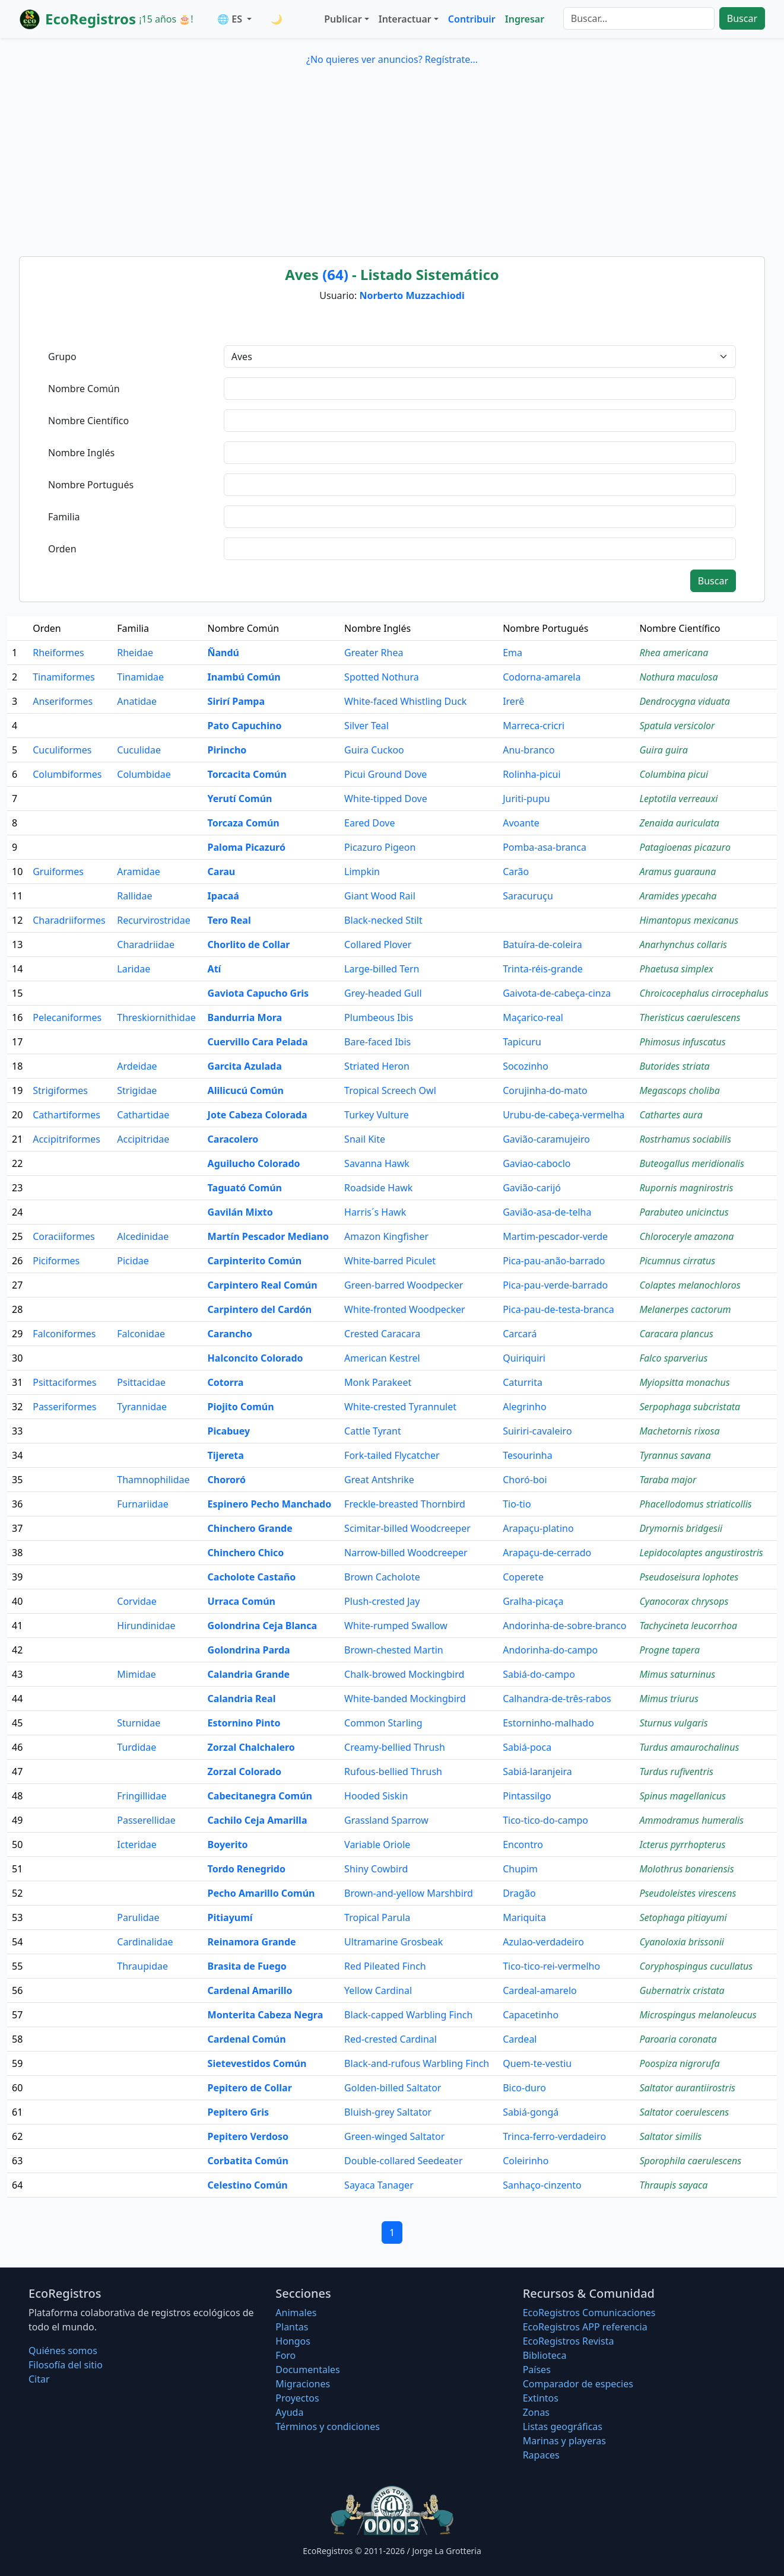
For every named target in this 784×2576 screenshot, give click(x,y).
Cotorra (226, 1382)
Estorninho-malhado (548, 1722)
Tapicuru (522, 1041)
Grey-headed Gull (383, 993)
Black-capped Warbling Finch (408, 2014)
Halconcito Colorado (255, 1358)
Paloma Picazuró (246, 847)
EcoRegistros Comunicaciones (589, 2312)
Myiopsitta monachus (684, 1382)
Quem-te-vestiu (537, 2063)
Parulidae (138, 1917)
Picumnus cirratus (677, 1260)
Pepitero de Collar (250, 2087)
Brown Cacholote (382, 1576)
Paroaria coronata (677, 2039)
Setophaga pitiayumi (682, 1917)
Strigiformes (60, 1090)
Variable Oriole (377, 1844)
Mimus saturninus (677, 1674)
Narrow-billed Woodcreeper (406, 1552)
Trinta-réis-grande (543, 968)
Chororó (227, 1479)
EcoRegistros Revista (568, 2341)
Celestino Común (248, 2185)
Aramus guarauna (677, 871)
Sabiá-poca (527, 1747)
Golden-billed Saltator (392, 2087)
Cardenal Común (247, 2039)
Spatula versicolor (677, 725)
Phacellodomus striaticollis (695, 1503)
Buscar (742, 18)
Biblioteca (545, 2355)
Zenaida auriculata (679, 822)
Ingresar (524, 19)
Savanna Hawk (377, 1163)
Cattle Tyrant (372, 1431)
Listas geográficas (562, 2426)
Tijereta (226, 1455)
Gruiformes (58, 871)
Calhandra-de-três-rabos (557, 1698)
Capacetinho (530, 2014)
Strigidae (137, 1090)
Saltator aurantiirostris (687, 2087)
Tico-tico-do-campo (545, 1820)
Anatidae (137, 701)
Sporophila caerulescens (690, 2160)
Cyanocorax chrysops (683, 1601)
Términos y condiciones (327, 2426)
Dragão (519, 1893)
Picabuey (229, 1431)
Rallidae (134, 895)
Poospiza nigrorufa (679, 2063)
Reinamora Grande (252, 1941)
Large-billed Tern (381, 968)
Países (537, 2369)
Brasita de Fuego (247, 1966)
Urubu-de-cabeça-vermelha (563, 1114)
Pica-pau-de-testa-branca (558, 1309)
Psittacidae (141, 1382)
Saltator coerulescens (684, 2112)
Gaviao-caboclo (536, 1163)
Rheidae (135, 652)
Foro (285, 2355)
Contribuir (472, 19)
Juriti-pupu (526, 798)
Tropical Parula (377, 1917)
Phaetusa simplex (676, 968)
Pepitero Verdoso (248, 2136)
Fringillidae (141, 1795)
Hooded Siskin (376, 1795)
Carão (516, 871)
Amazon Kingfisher (386, 1236)
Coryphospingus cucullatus (696, 1966)
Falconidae (141, 1333)
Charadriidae (145, 944)
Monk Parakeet (377, 1382)
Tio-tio (517, 1503)
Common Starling (383, 1722)
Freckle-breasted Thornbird (404, 1503)
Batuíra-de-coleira (542, 944)
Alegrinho (524, 1406)
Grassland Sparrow (386, 1820)
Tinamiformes (63, 676)
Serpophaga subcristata (689, 1406)
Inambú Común (244, 676)
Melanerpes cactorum (685, 1309)
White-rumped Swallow (395, 1625)
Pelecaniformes (67, 1017)
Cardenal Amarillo (250, 1990)
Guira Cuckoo (374, 749)
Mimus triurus (669, 1698)
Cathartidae (143, 1114)
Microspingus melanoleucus (697, 2014)
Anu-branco (529, 749)
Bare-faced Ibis (377, 1041)
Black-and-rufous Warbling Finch (416, 2063)
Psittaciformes (64, 1382)
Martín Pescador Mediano (268, 1236)
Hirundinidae (146, 1625)
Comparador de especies (578, 2383)
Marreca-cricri (533, 725)
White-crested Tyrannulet (400, 1406)
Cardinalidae (145, 1941)
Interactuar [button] (405, 19)
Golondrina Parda (249, 1649)
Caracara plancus (676, 1333)
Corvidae (137, 1601)
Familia (64, 516)
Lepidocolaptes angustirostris (701, 1552)
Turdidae (136, 1747)
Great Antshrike (379, 1479)
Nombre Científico (88, 420)
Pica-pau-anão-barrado (554, 1260)
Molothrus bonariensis (686, 1868)
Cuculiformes (62, 749)
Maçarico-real (533, 1017)
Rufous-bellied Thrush (393, 1771)
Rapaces (541, 2454)
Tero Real (229, 920)
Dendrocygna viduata (684, 701)
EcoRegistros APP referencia (585, 2326)
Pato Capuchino (245, 725)
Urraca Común (241, 1601)
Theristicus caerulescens (689, 1017)
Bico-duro (524, 2087)
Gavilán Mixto (240, 1212)
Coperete (523, 1576)
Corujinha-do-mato (545, 1090)
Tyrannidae (142, 1406)
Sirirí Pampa (236, 701)
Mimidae (136, 1674)
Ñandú (223, 652)
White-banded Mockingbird (405, 1698)
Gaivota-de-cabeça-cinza (557, 993)
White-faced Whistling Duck (405, 701)
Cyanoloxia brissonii (681, 1941)
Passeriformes (64, 1406)
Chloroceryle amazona (686, 1236)
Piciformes (56, 1260)
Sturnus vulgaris (673, 1722)
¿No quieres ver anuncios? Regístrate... (392, 59)
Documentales (307, 2369)
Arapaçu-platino (538, 1528)
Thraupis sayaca (673, 2185)
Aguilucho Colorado (254, 1163)
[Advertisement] (392, 159)
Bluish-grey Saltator (387, 2112)
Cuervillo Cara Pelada (258, 1041)
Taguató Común (245, 1187)
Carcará (520, 1333)
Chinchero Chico (246, 1552)
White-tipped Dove (385, 798)
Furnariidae (142, 1503)
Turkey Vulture (376, 1114)
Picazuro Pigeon (379, 847)
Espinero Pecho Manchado (270, 1503)
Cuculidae (139, 749)
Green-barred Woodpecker (403, 1285)
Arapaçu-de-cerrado (547, 1552)
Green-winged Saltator (394, 2136)
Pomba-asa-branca (544, 847)
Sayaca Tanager (379, 2185)
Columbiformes (67, 774)
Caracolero (233, 1139)
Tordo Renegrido (246, 1868)
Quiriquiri (524, 1358)
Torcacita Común (247, 774)
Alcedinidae (143, 1236)
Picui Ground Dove (385, 774)
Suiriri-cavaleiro (537, 1431)
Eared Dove (369, 822)
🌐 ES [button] (231, 19)
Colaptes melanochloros (689, 1285)
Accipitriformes (66, 1139)
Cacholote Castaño (252, 1576)
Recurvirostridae (153, 920)
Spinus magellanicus (682, 1795)
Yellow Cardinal (378, 1990)
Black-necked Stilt (383, 920)
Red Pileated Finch (385, 1966)
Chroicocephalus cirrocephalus (703, 993)
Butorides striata (674, 1066)
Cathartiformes (66, 1114)
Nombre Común (84, 388)
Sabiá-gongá (530, 2112)
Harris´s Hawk (375, 1212)
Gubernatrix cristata (681, 1990)
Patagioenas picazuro (685, 847)
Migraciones (302, 2383)
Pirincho (227, 749)
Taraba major (667, 1479)
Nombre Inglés (81, 452)
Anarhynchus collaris (683, 944)
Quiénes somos (62, 2350)
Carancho (230, 1333)
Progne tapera (669, 1649)
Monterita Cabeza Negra (265, 2014)
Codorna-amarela (541, 676)
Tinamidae (140, 676)
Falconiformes (64, 1333)
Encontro (523, 1844)
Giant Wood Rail (379, 895)
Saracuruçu (528, 895)
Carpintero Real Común (263, 1285)
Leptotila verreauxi (678, 798)
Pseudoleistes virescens (687, 1893)
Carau (222, 871)
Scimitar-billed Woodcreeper (407, 1528)
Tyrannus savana (674, 1455)
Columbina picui (673, 774)
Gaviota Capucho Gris (258, 993)
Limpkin (362, 871)
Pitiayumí (230, 1917)
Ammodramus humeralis (691, 1820)
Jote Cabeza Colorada (257, 1114)
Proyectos (297, 2398)
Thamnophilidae (153, 1479)
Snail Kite (364, 1139)
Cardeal (520, 2039)
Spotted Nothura (381, 676)
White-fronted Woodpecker (404, 1309)
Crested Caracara (382, 1333)
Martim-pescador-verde (555, 1236)
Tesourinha (528, 1455)
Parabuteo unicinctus (683, 1212)
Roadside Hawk (378, 1187)
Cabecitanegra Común (260, 1795)
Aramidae (138, 871)
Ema (512, 652)
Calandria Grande (249, 1674)
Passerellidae (146, 1820)
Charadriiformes (69, 920)
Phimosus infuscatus (682, 1041)
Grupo (62, 356)
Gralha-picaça (533, 1601)
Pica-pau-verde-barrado (555, 1285)
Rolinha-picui (531, 774)
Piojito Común (241, 1406)
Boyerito (228, 1844)
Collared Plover (377, 944)
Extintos (540, 2398)
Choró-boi (525, 1479)
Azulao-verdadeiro (543, 1941)
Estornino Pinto (244, 1722)
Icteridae (136, 1844)
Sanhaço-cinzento (542, 2185)
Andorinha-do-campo (550, 1649)
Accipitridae (143, 1139)
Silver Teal (366, 725)
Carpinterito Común (255, 1260)
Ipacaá (223, 895)
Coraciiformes (63, 1236)
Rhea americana (673, 652)
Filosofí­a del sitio (65, 2364)
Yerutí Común (240, 798)
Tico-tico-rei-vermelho (551, 1966)
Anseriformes (63, 701)
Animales (295, 2312)
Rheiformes (58, 652)
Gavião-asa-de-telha (547, 1212)
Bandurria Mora (245, 1017)
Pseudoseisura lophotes (688, 1576)
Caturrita (522, 1382)
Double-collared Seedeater (403, 2160)
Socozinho (525, 1066)
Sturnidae (138, 1722)
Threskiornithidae (156, 1017)
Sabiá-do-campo (539, 1674)
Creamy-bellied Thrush (394, 1747)
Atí (214, 968)
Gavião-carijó (532, 1187)
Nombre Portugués (91, 484)
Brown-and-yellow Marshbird (408, 1893)
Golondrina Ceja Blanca (263, 1625)
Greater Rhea (373, 652)
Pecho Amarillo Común (261, 1893)
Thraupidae (142, 1966)
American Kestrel (382, 1358)
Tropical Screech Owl (390, 1090)
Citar (39, 2379)
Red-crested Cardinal (390, 2039)
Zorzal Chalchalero (251, 1747)
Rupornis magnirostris (686, 1187)
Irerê (513, 701)
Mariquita (524, 1917)
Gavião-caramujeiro (546, 1139)
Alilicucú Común (246, 1090)
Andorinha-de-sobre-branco (564, 1625)
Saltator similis (670, 2136)
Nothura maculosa (678, 676)
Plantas (291, 2326)
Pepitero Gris (238, 2112)
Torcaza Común (244, 822)
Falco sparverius (673, 1358)
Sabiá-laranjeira (537, 1771)
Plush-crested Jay (382, 1601)
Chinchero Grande (250, 1528)
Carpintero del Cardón (260, 1309)
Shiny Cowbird (376, 1868)
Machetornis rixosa (679, 1431)
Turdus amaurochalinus (689, 1747)
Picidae (132, 1260)
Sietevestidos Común (257, 2063)
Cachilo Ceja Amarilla (257, 1820)
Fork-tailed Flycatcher (392, 1455)
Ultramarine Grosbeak (393, 1941)
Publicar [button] (342, 19)
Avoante (521, 822)
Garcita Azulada (245, 1066)
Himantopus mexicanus (688, 920)
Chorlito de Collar (249, 944)
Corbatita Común (248, 2160)
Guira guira (663, 749)
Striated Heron (377, 1066)
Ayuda (289, 2412)
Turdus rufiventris (676, 1771)
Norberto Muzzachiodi (411, 295)
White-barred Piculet (390, 1260)
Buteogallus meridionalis (691, 1163)
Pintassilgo (527, 1795)
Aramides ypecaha (677, 895)
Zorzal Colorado (244, 1771)
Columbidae (144, 774)
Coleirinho (525, 2160)
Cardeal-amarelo (540, 1990)
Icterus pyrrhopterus (682, 1844)
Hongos (292, 2341)
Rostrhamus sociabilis (685, 1139)
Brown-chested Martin (393, 1649)
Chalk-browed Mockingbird (404, 1674)
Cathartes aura (670, 1114)
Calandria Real (242, 1698)
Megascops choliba (679, 1090)
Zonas (536, 2412)
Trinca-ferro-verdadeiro (554, 2136)
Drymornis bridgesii (680, 1528)
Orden (62, 548)
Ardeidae (137, 1066)
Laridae (133, 968)
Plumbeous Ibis (378, 1017)
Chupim (520, 1868)
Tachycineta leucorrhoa (688, 1625)
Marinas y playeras (564, 2440)
